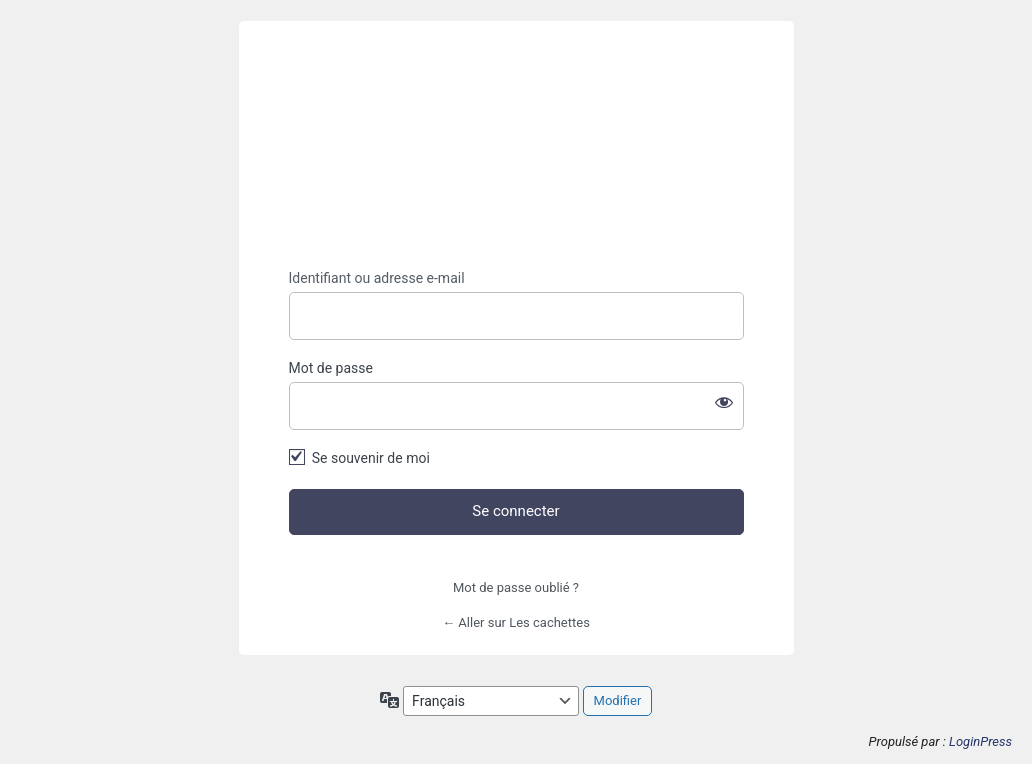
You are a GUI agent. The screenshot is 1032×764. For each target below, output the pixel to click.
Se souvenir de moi (371, 458)
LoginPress (980, 741)
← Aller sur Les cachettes (516, 622)
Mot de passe (331, 368)
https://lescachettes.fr (516, 145)
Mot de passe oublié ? (516, 587)
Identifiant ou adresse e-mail (377, 278)
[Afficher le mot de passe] (724, 402)
